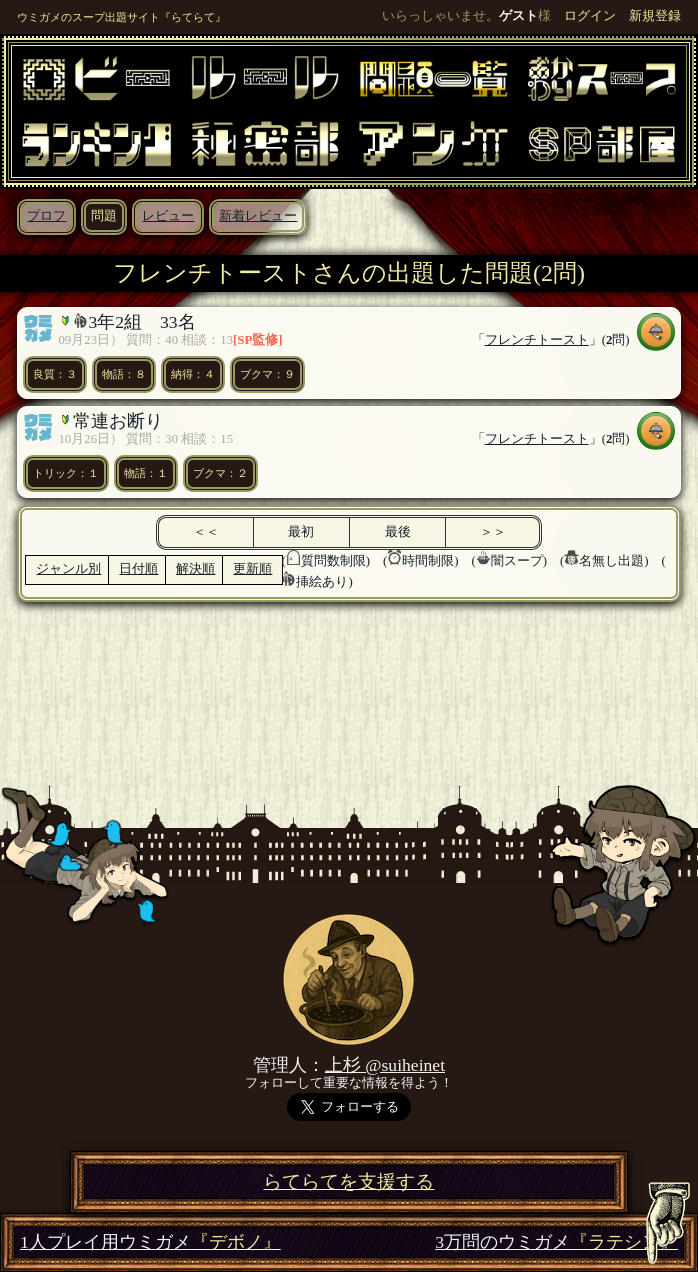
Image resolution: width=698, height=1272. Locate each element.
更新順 (252, 569)
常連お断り (118, 421)
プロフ (46, 216)
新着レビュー (258, 216)
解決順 (195, 569)
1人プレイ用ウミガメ (150, 1242)
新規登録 (655, 16)
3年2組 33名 (141, 322)
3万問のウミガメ (556, 1242)
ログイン (590, 16)
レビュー (168, 216)
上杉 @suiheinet (385, 1065)
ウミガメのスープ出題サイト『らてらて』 (121, 17)
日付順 (138, 569)
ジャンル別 (68, 569)
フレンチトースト (537, 340)
